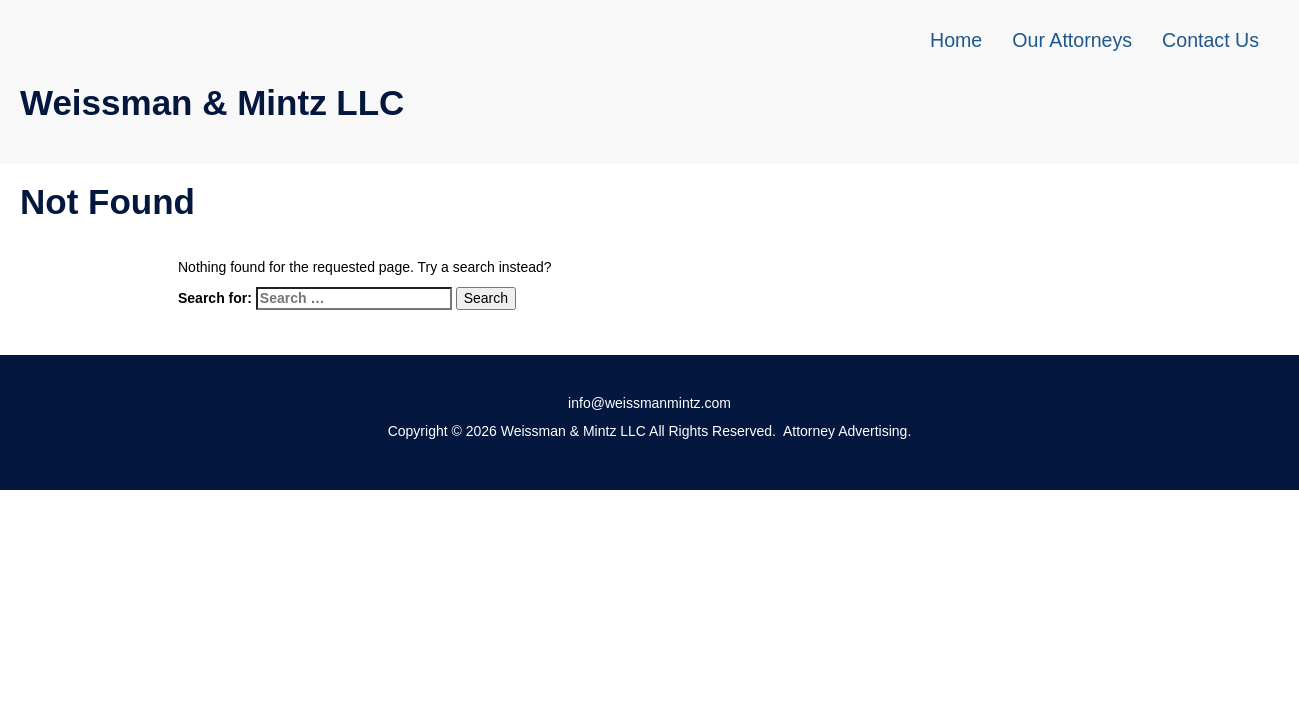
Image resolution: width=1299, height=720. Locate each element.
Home (956, 40)
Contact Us (1210, 40)
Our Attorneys (1072, 40)
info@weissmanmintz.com (649, 403)
